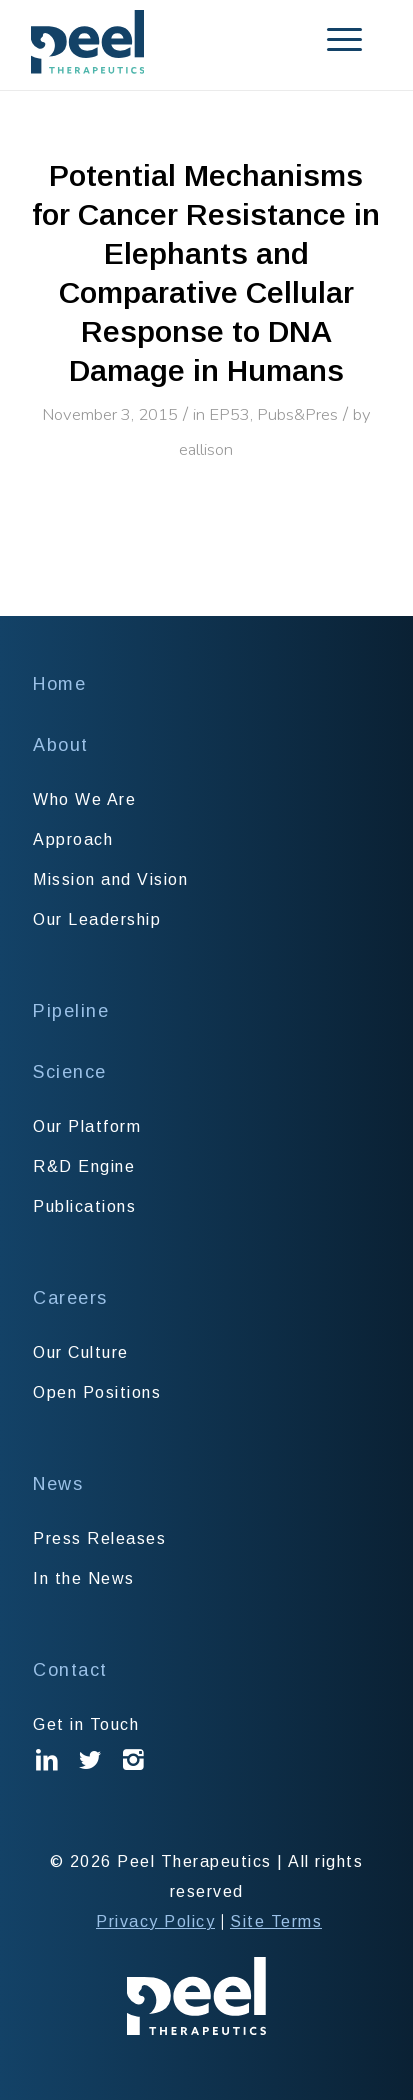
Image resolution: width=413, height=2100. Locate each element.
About (61, 745)
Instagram (134, 1775)
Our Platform (87, 1126)
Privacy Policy (155, 1921)
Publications (84, 1206)
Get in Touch (86, 1724)
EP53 (229, 414)
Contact (70, 1670)
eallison (206, 449)
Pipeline (71, 1011)
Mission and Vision (110, 879)
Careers (70, 1298)
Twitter (91, 1775)
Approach (73, 839)
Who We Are (84, 799)
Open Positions (97, 1392)
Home (59, 684)
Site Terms (276, 1921)
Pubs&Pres (297, 414)
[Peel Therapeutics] (171, 42)
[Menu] (319, 40)
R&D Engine (84, 1166)
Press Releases (99, 1538)
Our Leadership (97, 919)
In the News (84, 1578)
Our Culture (81, 1352)
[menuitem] (319, 40)
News (58, 1484)
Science (70, 1072)
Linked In (48, 1775)
